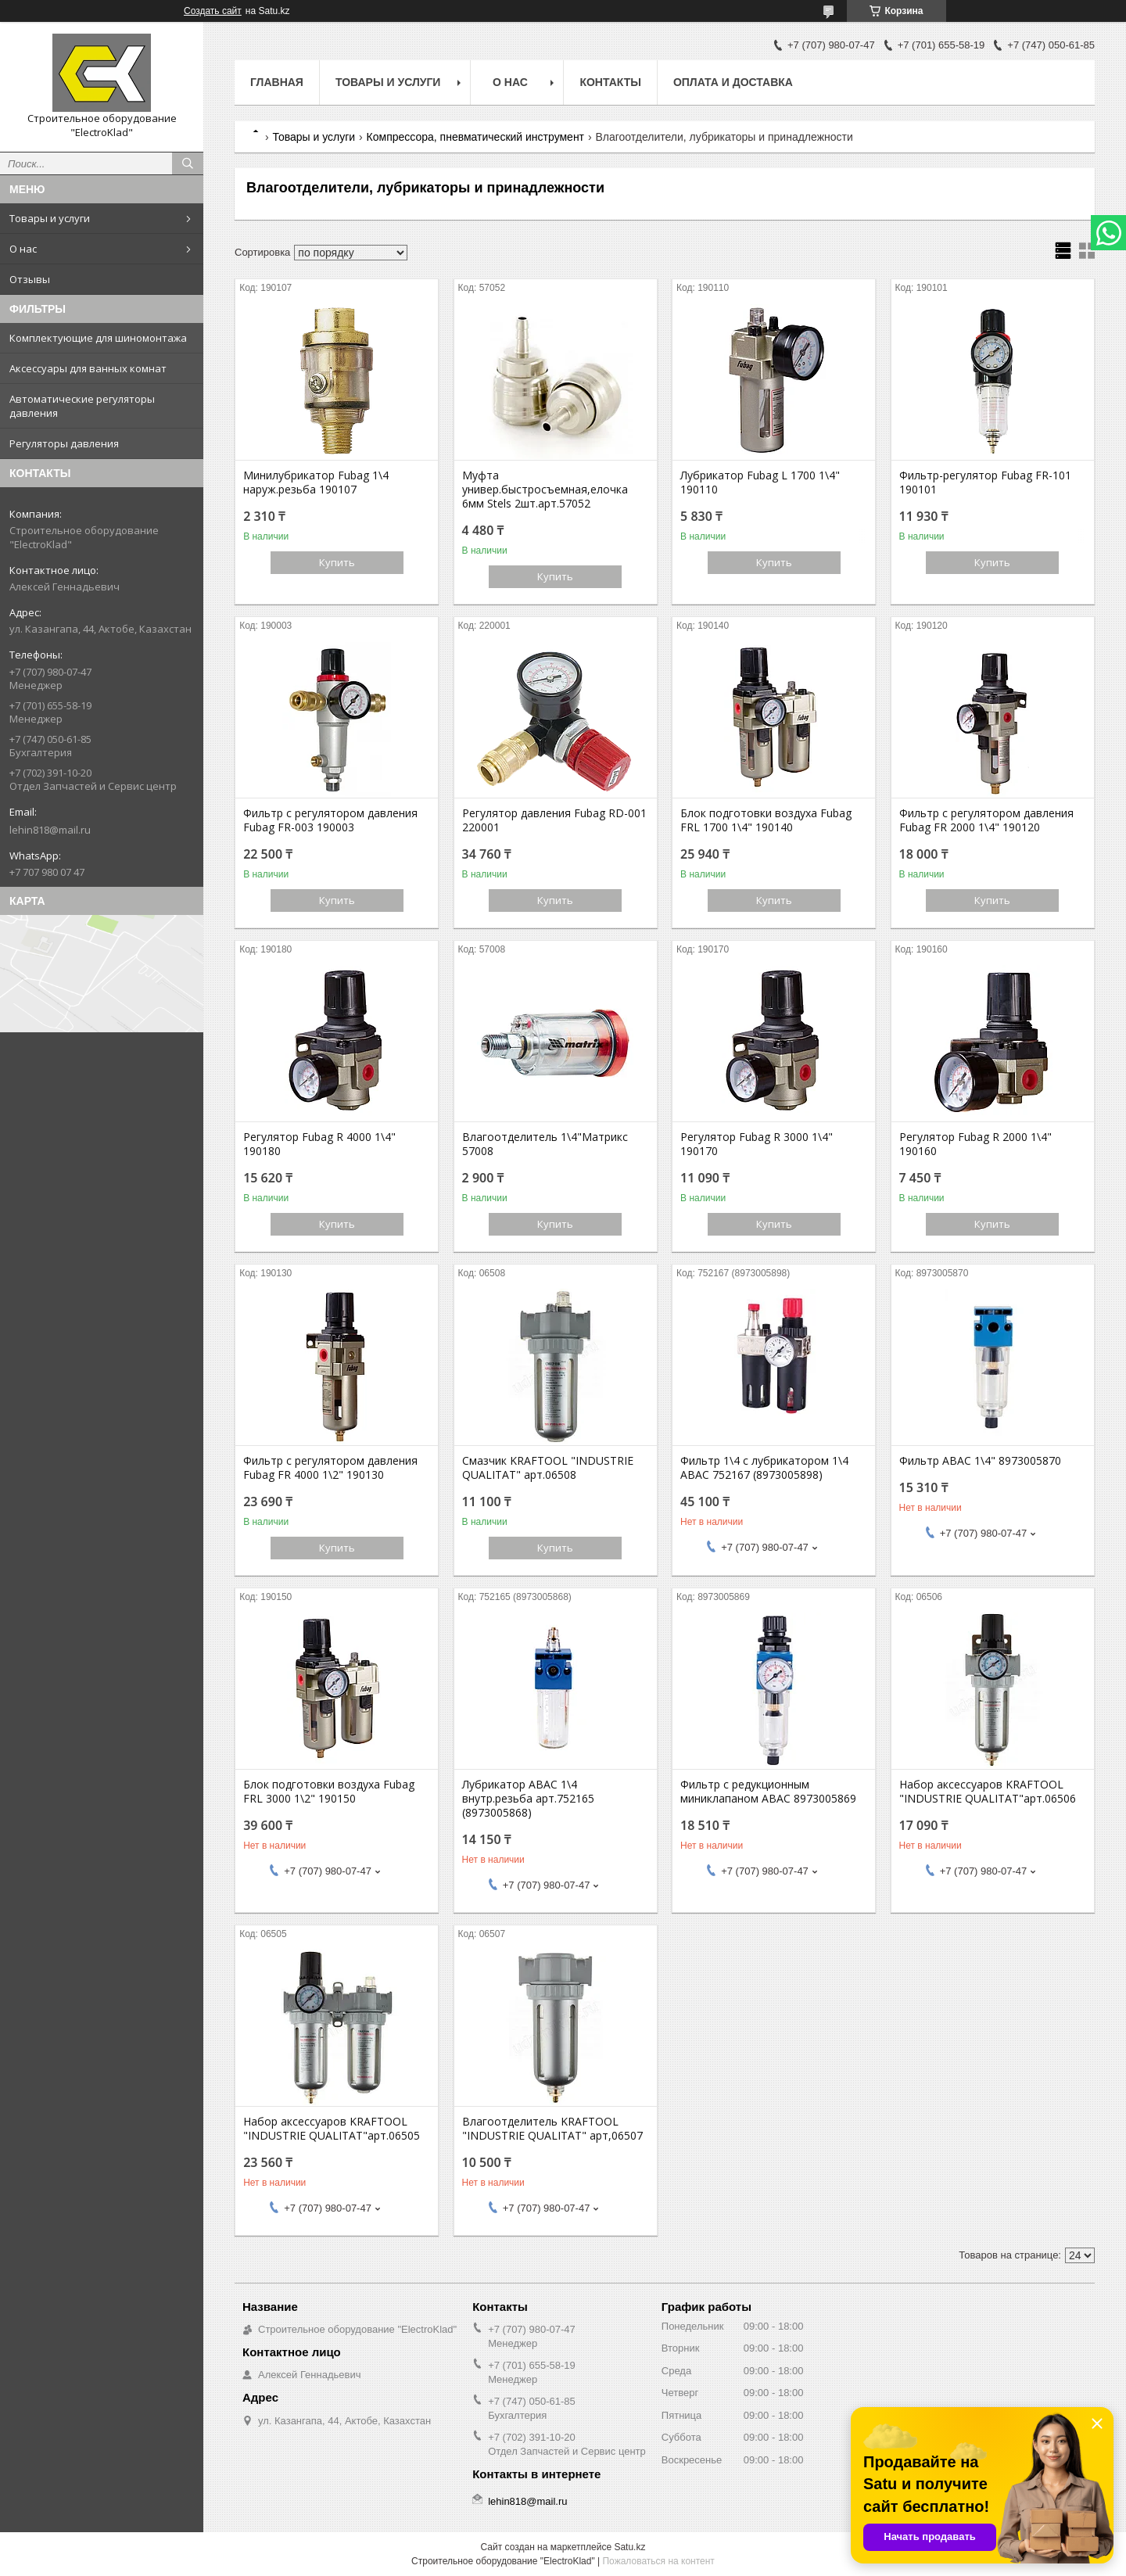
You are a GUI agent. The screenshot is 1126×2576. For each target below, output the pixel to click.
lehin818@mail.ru (50, 830)
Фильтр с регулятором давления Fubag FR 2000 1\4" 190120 (986, 820)
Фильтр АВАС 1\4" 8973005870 (980, 1461)
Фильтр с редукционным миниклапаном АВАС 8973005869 (768, 1792)
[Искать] (187, 163)
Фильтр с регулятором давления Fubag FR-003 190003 (330, 820)
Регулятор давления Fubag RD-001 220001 (554, 820)
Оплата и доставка (733, 82)
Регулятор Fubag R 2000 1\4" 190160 (975, 1144)
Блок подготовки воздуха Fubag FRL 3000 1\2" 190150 (328, 1792)
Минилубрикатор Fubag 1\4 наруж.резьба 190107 (316, 482)
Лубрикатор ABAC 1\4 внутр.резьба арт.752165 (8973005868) (528, 1799)
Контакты (609, 82)
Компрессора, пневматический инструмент (475, 137)
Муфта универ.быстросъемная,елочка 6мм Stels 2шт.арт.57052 (545, 489)
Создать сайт (213, 10)
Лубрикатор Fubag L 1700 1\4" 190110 (760, 482)
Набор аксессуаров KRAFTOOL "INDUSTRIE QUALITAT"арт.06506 (987, 1792)
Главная (276, 82)
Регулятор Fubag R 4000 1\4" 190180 (319, 1144)
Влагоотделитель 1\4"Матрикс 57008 (545, 1144)
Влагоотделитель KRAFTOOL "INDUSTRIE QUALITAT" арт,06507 (552, 2129)
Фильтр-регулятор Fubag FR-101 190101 (985, 482)
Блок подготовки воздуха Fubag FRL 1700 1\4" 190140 (766, 820)
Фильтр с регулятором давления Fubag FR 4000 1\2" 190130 (330, 1468)
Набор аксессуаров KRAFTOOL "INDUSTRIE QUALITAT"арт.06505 (331, 2129)
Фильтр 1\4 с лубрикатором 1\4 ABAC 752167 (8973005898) (764, 1468)
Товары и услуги (49, 218)
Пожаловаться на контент (658, 2561)
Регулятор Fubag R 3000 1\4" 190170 (756, 1144)
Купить (337, 562)
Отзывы (29, 279)
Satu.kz (629, 2547)
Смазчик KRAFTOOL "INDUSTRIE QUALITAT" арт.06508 (547, 1468)
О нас (23, 249)
